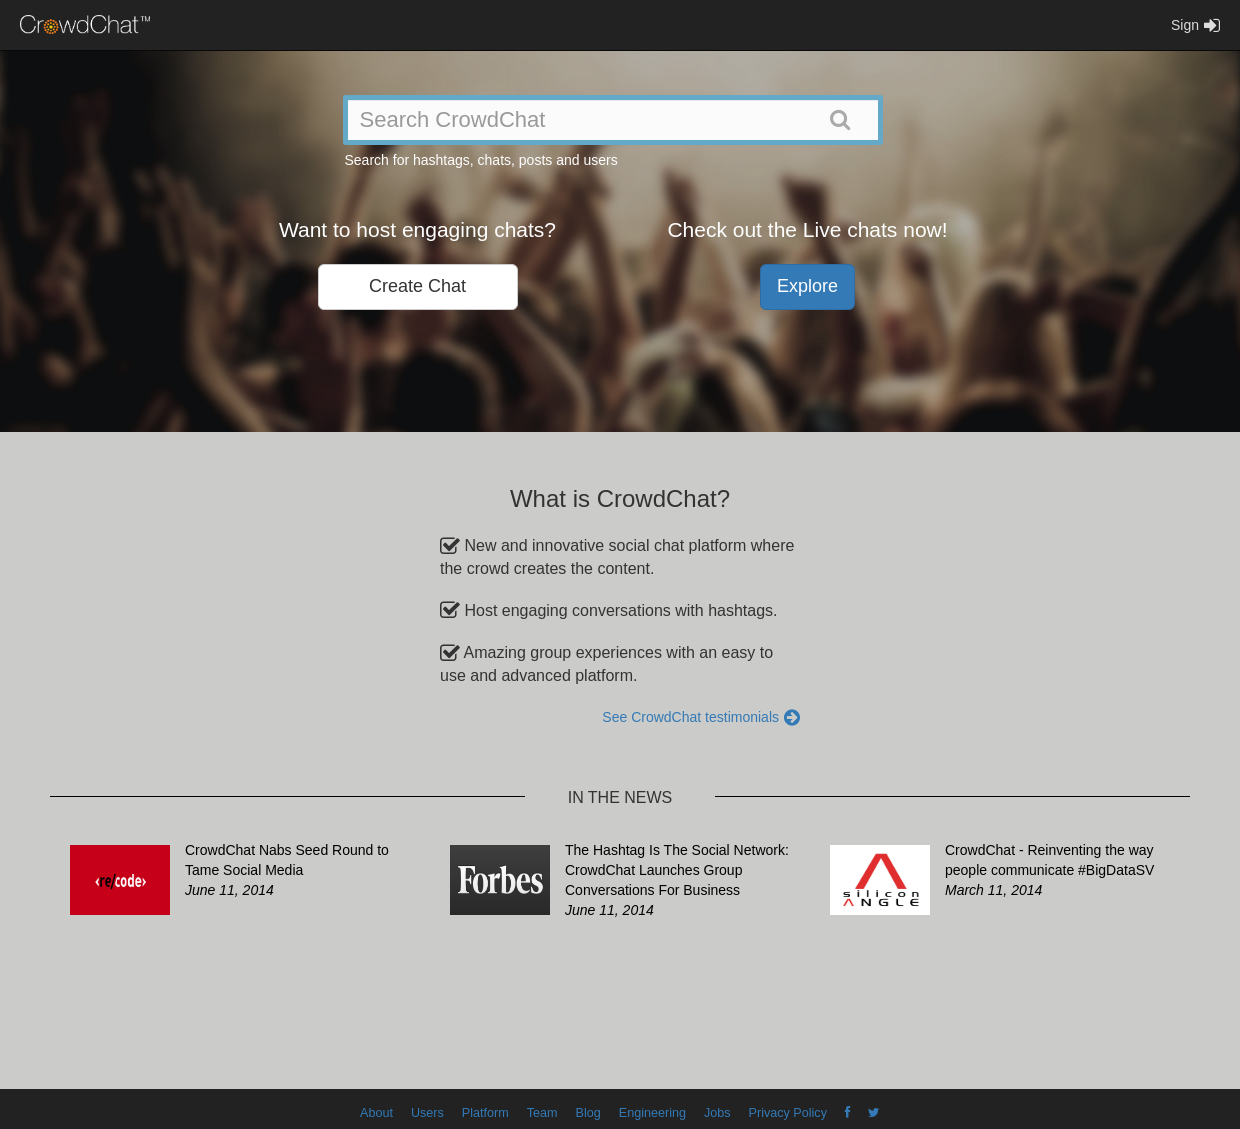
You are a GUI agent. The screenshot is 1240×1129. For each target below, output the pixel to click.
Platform (485, 1113)
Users (427, 1113)
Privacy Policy (788, 1113)
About (376, 1113)
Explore (807, 286)
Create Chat (417, 286)
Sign (1195, 25)
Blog (588, 1113)
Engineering (652, 1113)
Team (542, 1113)
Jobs (717, 1113)
